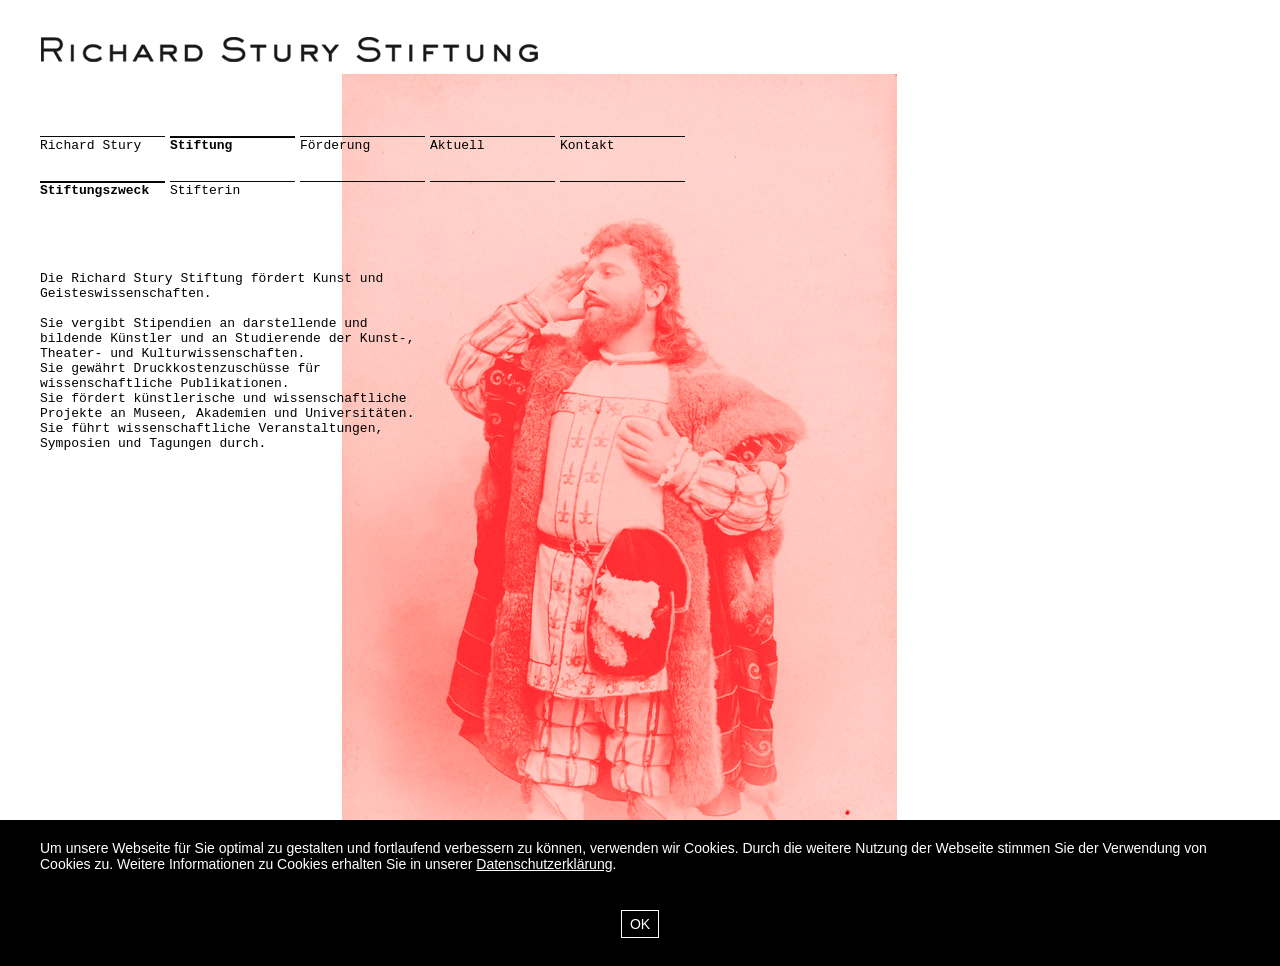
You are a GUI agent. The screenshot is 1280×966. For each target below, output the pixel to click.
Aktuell (457, 145)
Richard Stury (90, 145)
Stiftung (201, 145)
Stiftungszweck (94, 190)
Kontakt (587, 145)
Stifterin (205, 190)
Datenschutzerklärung (544, 864)
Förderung (335, 145)
